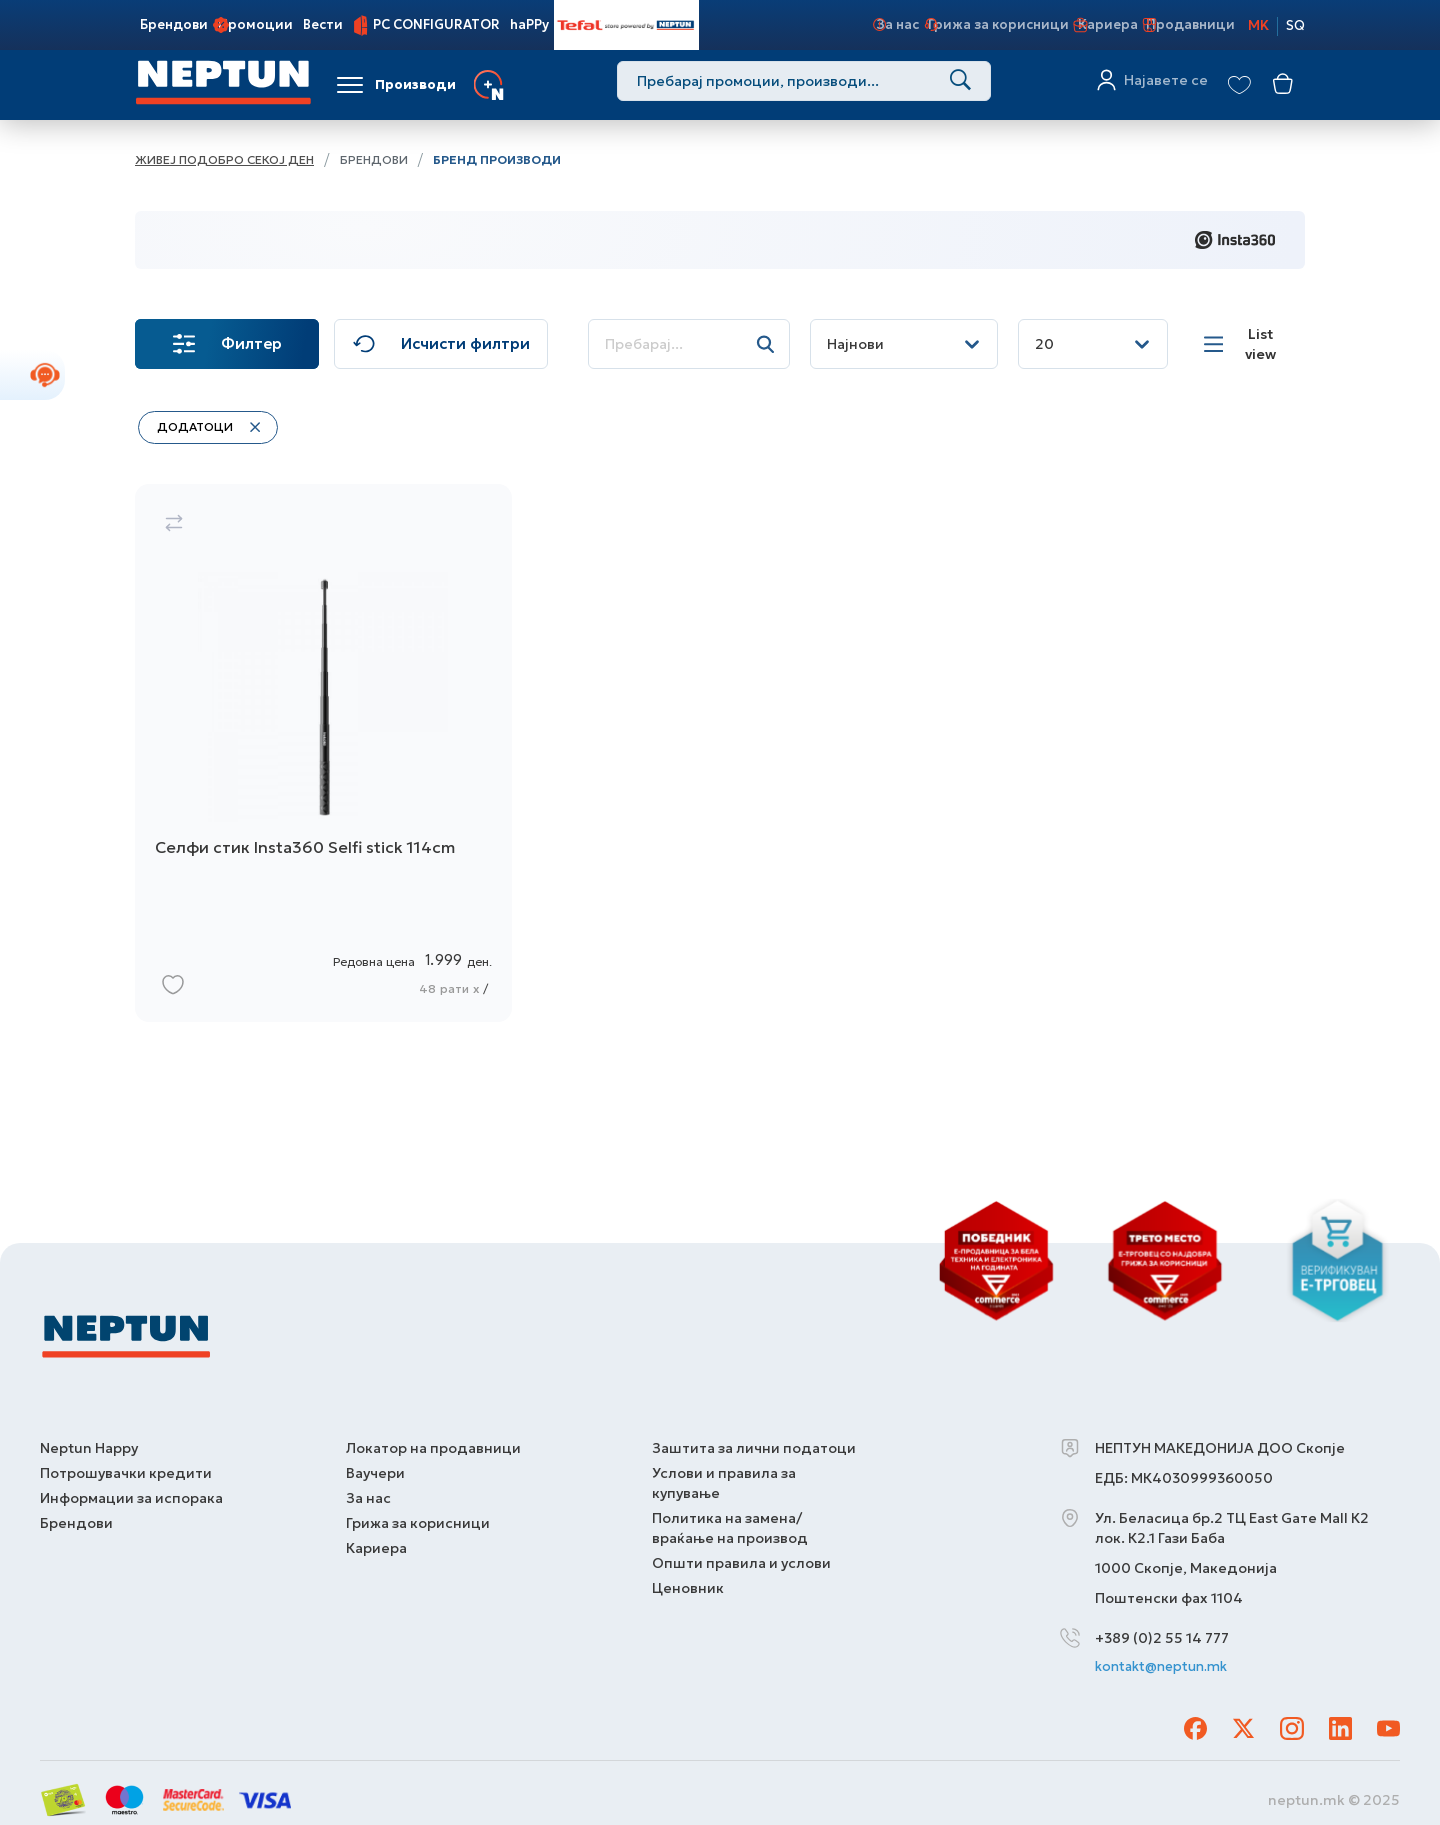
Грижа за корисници (985, 24)
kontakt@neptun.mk (1167, 1661)
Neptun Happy (89, 1441)
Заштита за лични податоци (754, 1441)
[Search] (954, 84)
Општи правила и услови (741, 1556)
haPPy (529, 24)
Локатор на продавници (433, 1441)
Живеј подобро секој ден (224, 159)
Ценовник (688, 1581)
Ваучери (375, 1466)
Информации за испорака (131, 1491)
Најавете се (1161, 85)
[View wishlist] (1239, 85)
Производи (415, 84)
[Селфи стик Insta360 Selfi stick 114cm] (323, 770)
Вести (323, 24)
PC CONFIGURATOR (436, 24)
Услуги (543, 84)
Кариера (1096, 24)
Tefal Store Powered (626, 24)
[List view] (1250, 344)
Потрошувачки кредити (126, 1466)
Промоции (255, 24)
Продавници (1180, 24)
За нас (883, 24)
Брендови (174, 24)
